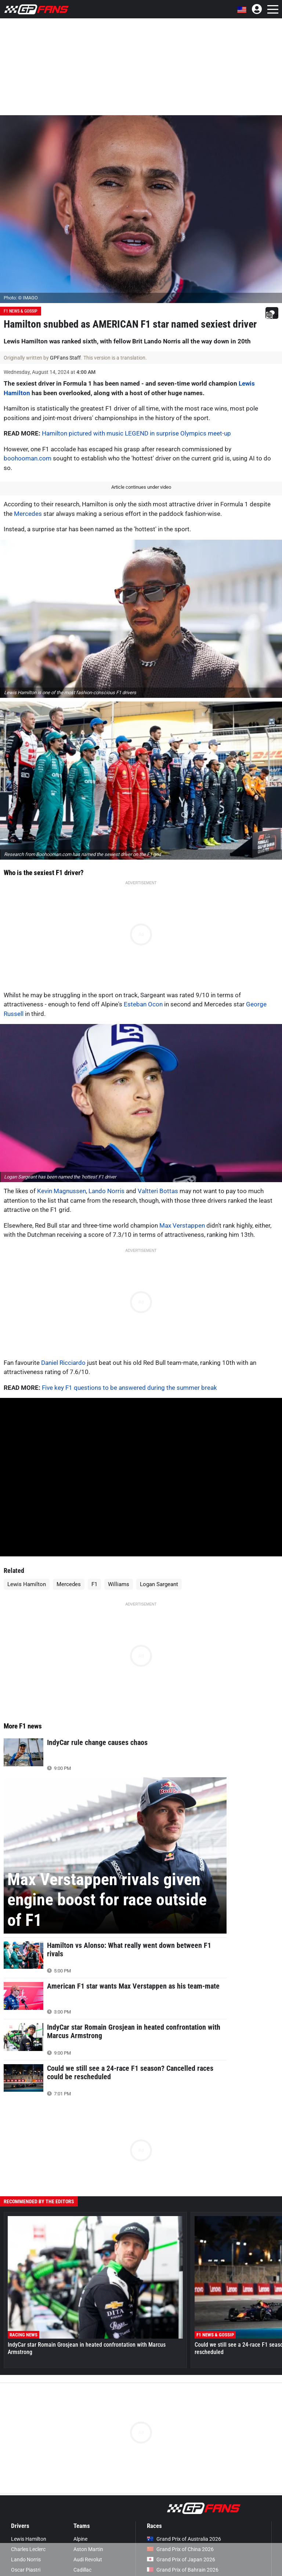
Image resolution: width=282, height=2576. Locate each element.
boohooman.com (27, 458)
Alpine (80, 2539)
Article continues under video (141, 487)
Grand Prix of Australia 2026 (184, 2539)
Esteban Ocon (143, 1004)
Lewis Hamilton (26, 1584)
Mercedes (28, 513)
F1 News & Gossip (20, 311)
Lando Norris (106, 1191)
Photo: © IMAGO (21, 297)
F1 (94, 1584)
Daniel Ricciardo (63, 1362)
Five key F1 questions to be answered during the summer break (129, 1387)
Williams (118, 1584)
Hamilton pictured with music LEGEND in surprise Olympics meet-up (136, 433)
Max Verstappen (182, 1225)
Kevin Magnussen (61, 1191)
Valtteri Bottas (158, 1191)
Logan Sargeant (159, 1584)
